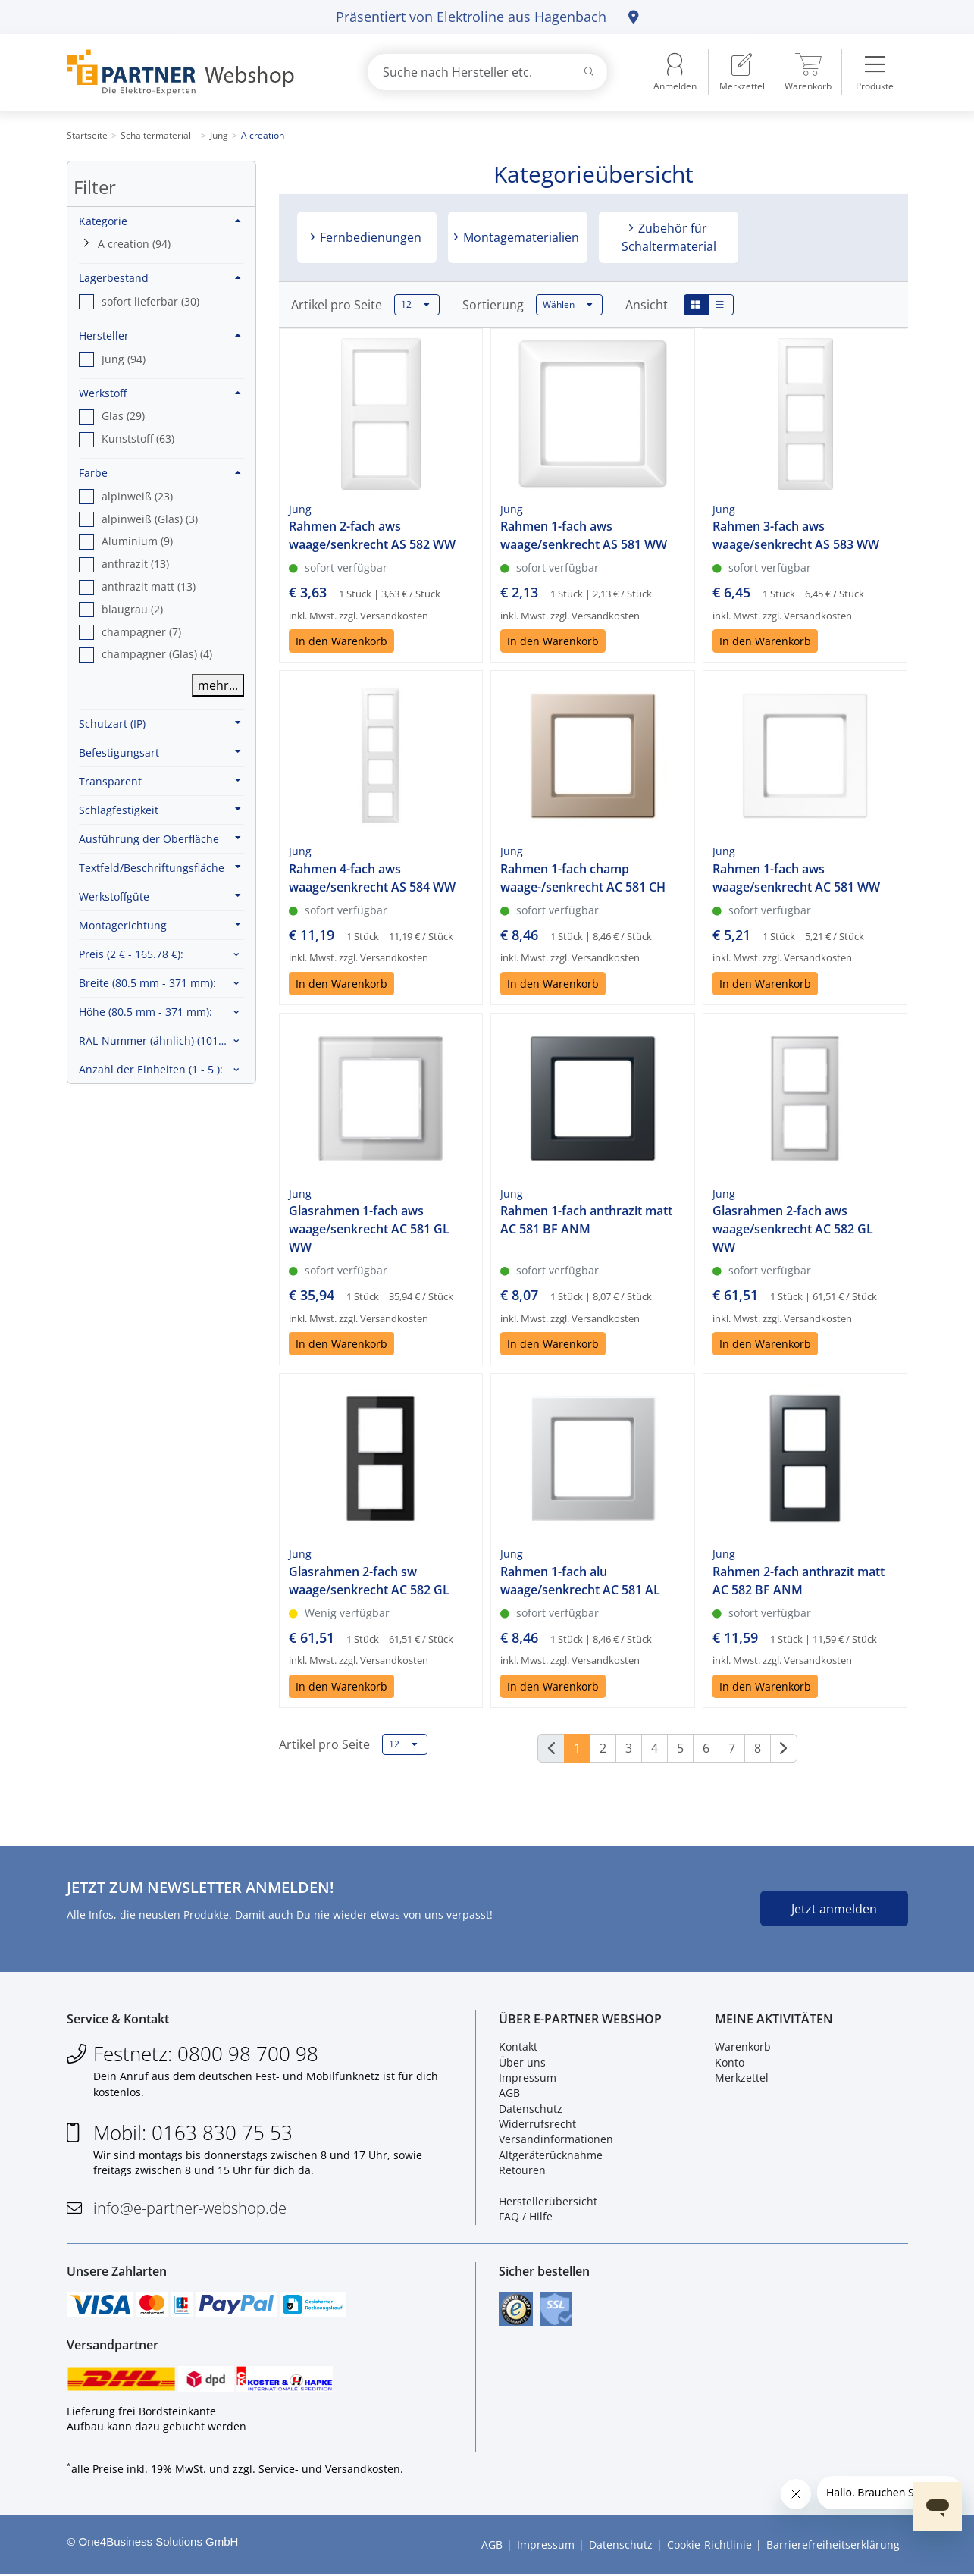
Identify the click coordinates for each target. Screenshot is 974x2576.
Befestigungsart (160, 752)
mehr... (218, 685)
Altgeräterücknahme (551, 2155)
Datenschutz (530, 2108)
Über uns (522, 2062)
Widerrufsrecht (537, 2124)
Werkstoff (160, 393)
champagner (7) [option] (141, 632)
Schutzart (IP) (160, 723)
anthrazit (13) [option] (135, 563)
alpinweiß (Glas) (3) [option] (150, 519)
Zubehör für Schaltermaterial (669, 237)
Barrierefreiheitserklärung (833, 2546)
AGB (509, 2093)
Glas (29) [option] (123, 416)
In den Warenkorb (341, 641)
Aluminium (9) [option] (137, 541)
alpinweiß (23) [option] (137, 496)
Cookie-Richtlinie (709, 2546)
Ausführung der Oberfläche (160, 838)
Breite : (147, 983)
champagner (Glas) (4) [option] (157, 654)
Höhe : (145, 1011)
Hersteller (160, 335)
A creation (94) (134, 244)
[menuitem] (742, 72)
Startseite (87, 135)
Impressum (527, 2078)
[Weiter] (783, 1748)
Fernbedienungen (369, 237)
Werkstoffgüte (160, 896)
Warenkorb (743, 2047)
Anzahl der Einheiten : (151, 1069)
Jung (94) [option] (124, 359)
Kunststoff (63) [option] (138, 438)
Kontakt (518, 2047)
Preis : (131, 954)
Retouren (522, 2171)
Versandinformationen (556, 2140)
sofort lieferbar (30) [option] (150, 301)
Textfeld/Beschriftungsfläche (160, 867)
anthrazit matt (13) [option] (149, 586)
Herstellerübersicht (548, 2202)
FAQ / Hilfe (526, 2217)
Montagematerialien (519, 237)
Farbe (160, 472)
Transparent (160, 780)
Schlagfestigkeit (160, 809)
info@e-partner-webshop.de (190, 2208)
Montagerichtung (160, 924)
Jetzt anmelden (834, 1909)
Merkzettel (742, 2078)
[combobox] (487, 72)
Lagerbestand (160, 278)
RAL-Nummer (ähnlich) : (161, 1040)
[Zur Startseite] (199, 72)
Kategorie (160, 221)
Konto (729, 2062)
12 (415, 305)
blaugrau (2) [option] (132, 609)
